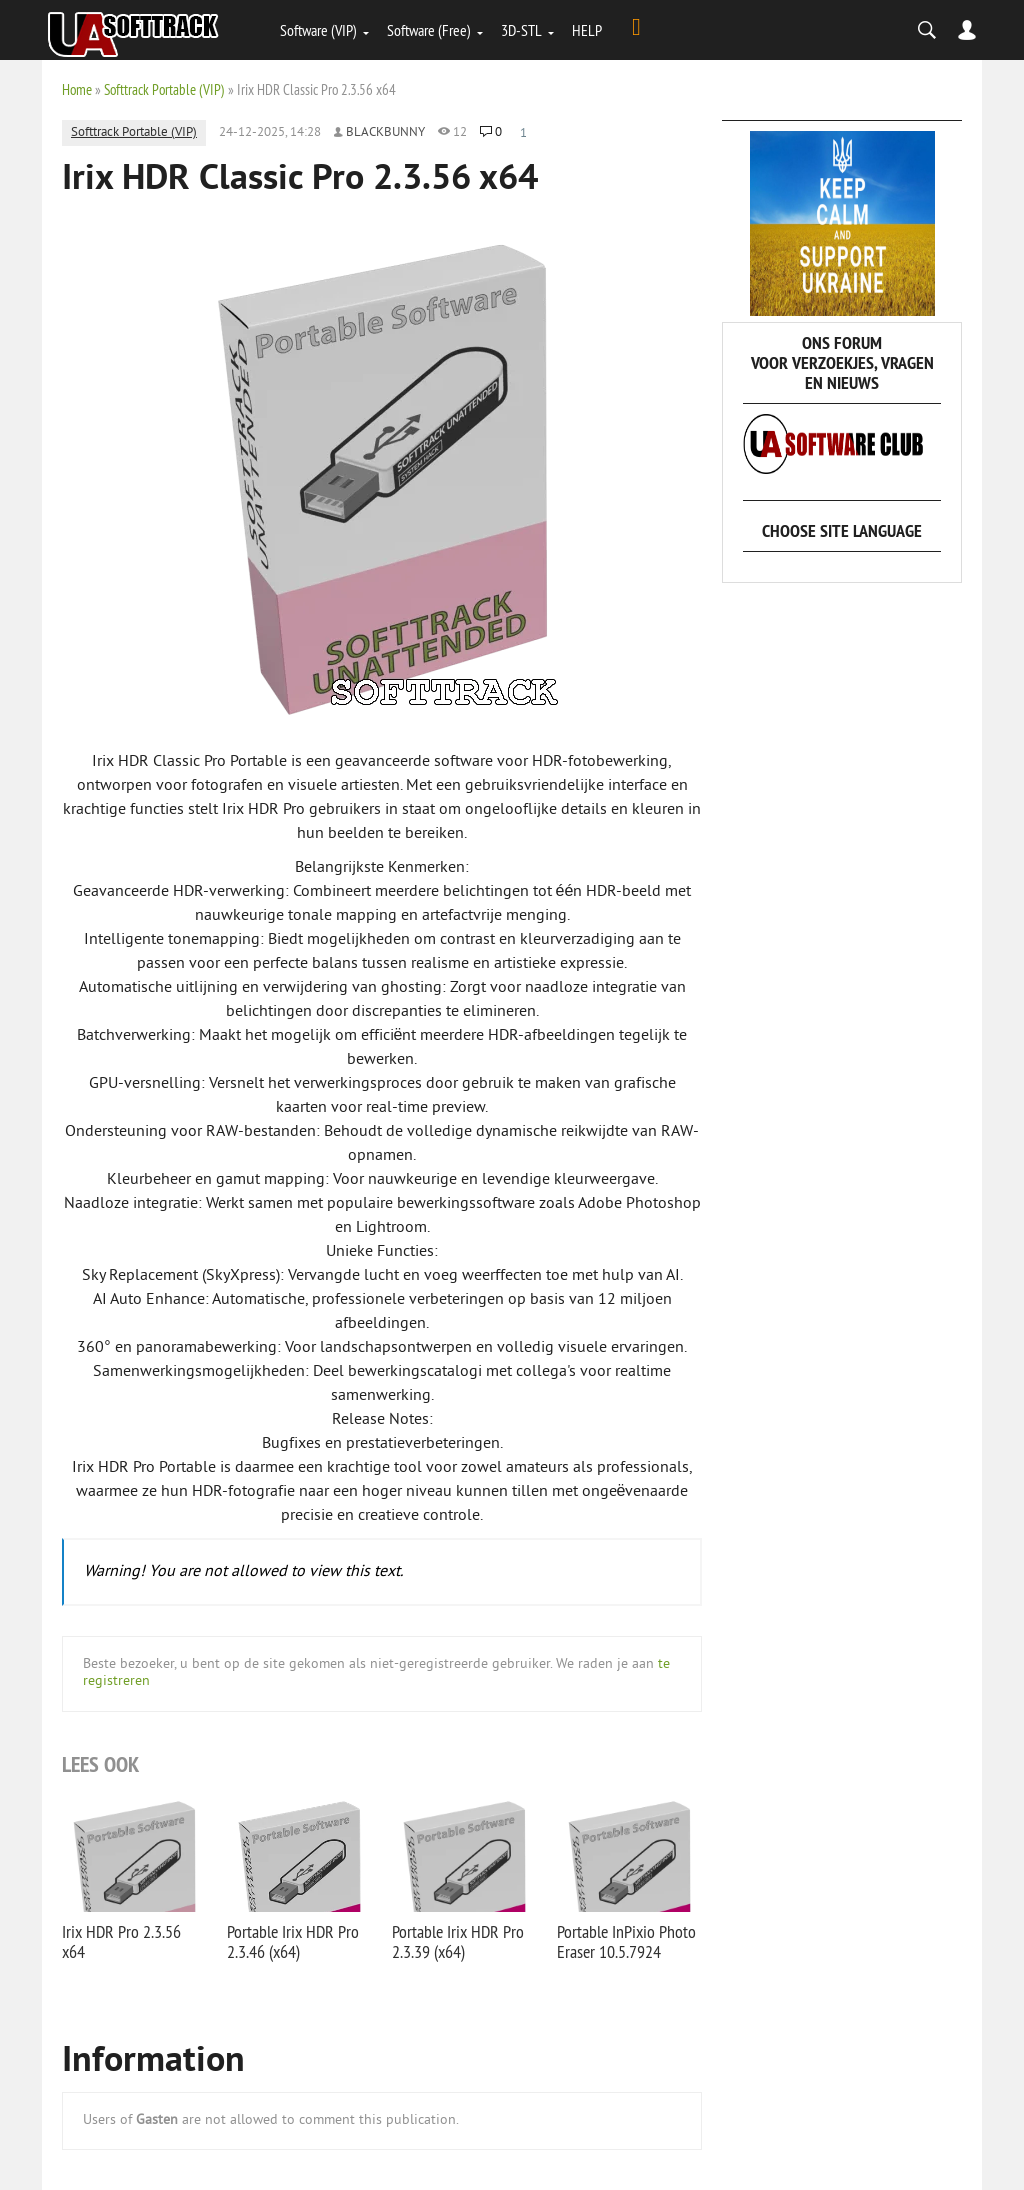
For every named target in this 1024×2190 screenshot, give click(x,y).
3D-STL (521, 30)
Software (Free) (429, 30)
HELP (587, 30)
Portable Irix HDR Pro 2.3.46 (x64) (293, 1941)
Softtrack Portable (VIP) (164, 89)
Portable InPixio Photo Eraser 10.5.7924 (626, 1941)
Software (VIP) (318, 30)
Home (77, 89)
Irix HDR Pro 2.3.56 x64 (121, 1941)
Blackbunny (385, 133)
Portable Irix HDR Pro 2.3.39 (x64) (458, 1941)
